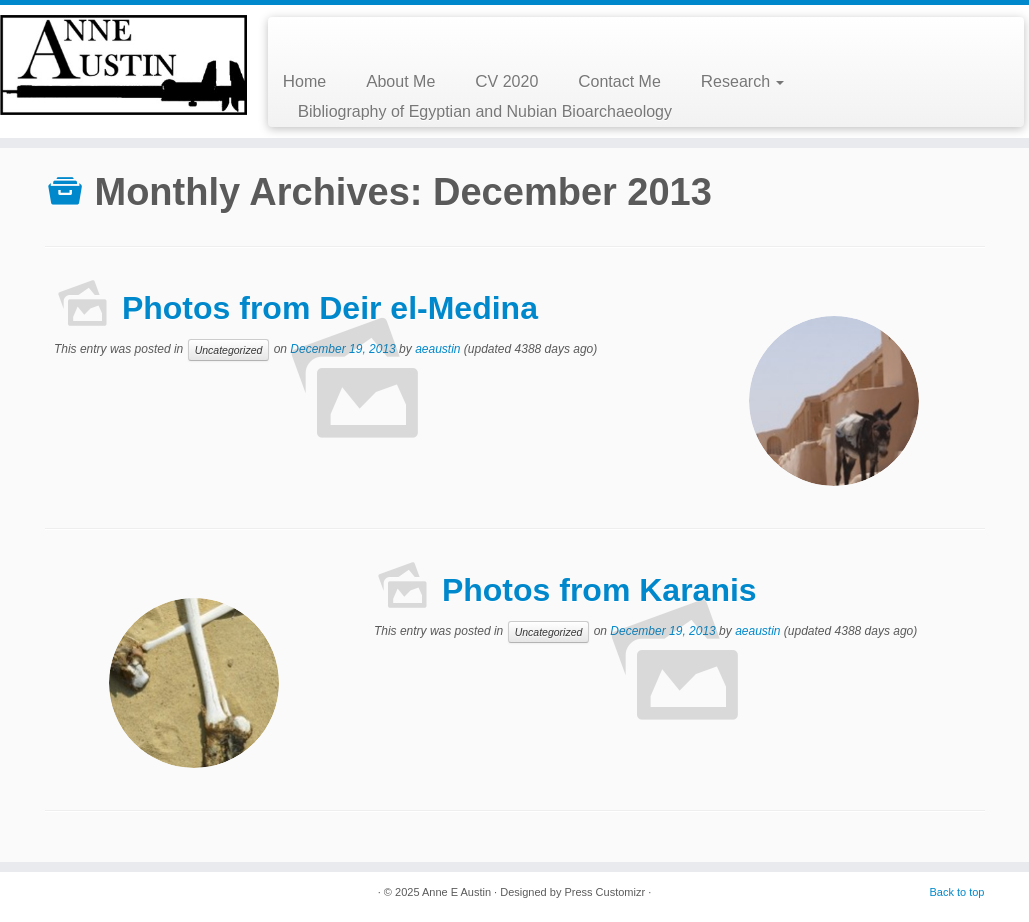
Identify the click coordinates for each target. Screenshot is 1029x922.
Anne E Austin (456, 892)
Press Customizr (604, 892)
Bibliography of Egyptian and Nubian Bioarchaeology (485, 111)
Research (743, 81)
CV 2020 (506, 81)
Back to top (956, 892)
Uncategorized (229, 350)
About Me (400, 81)
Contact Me (619, 81)
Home (304, 81)
